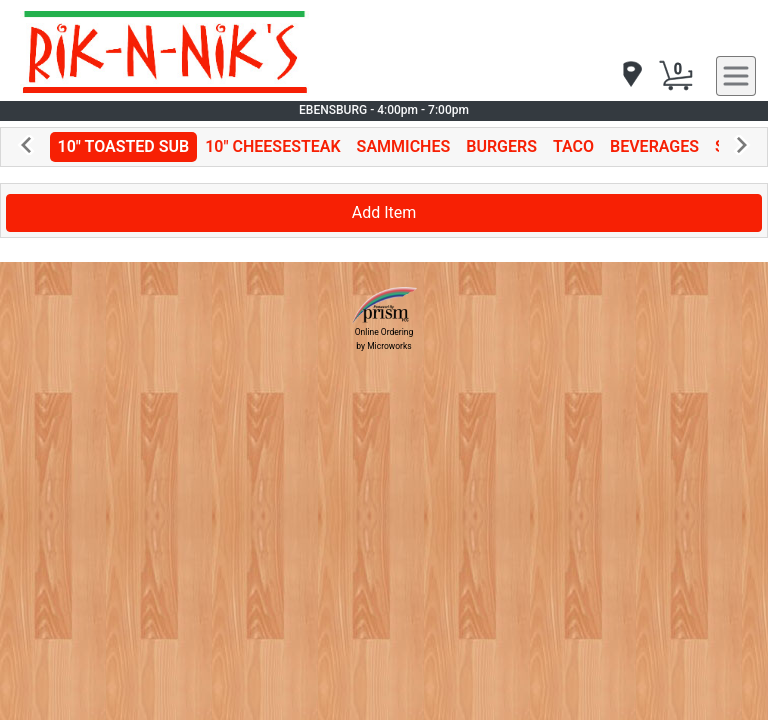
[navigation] (631, 75)
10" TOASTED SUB (124, 146)
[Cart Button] (676, 76)
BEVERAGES (654, 146)
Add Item (384, 212)
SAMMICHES (404, 146)
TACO (573, 146)
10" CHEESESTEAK (272, 146)
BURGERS (501, 146)
